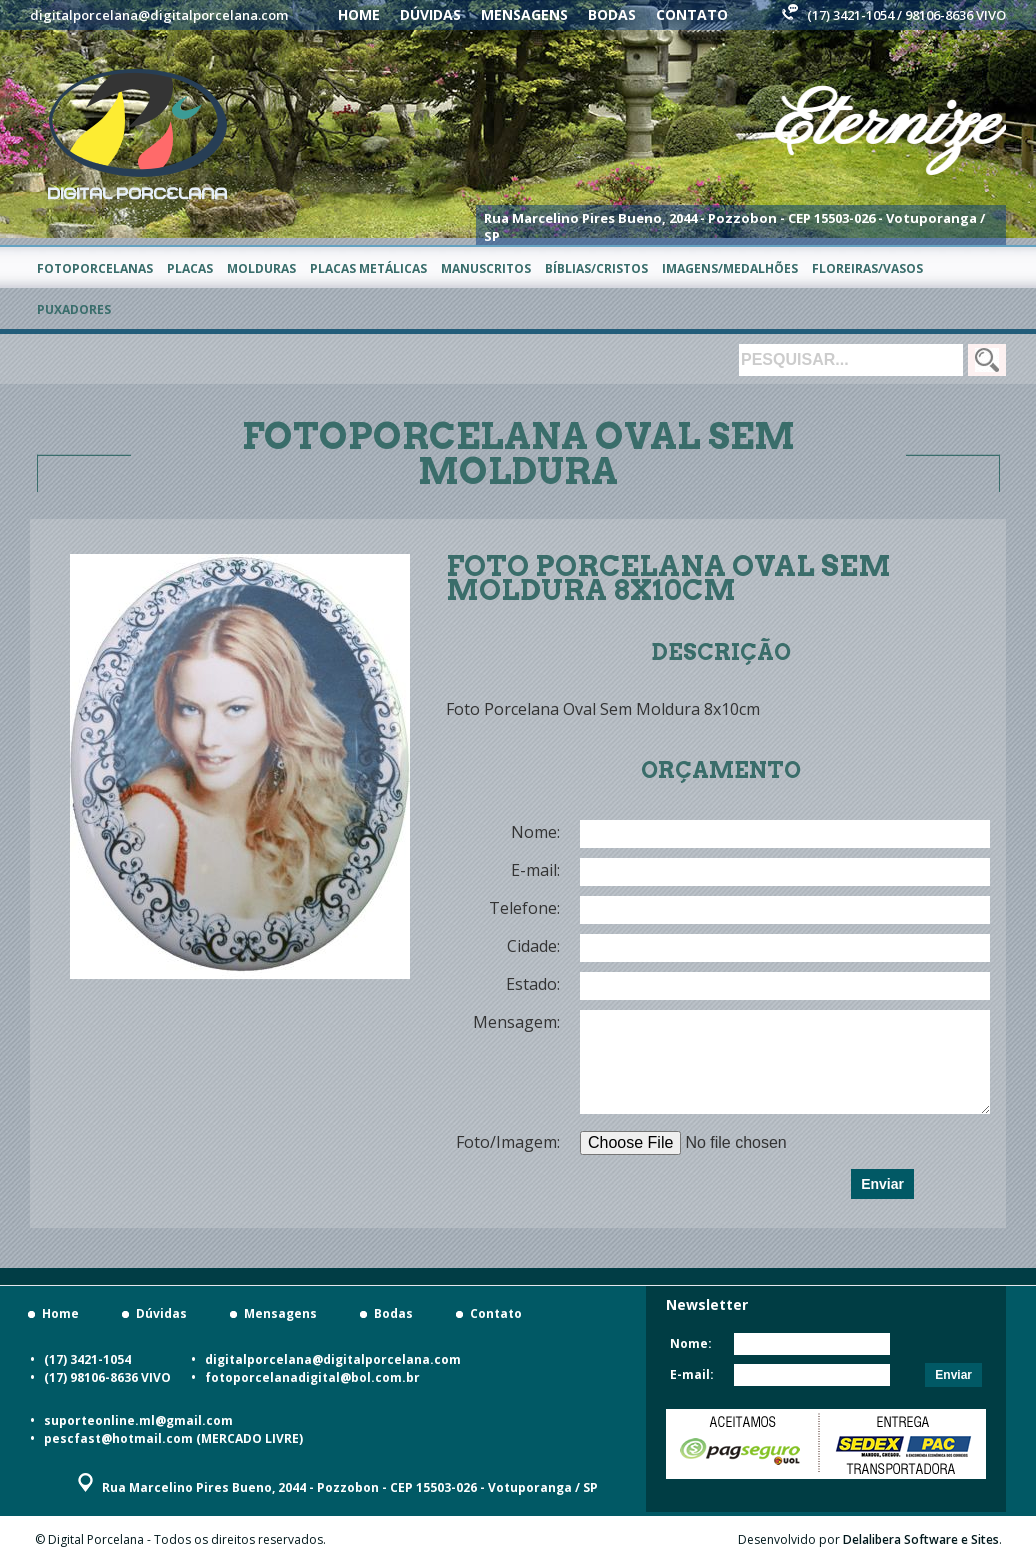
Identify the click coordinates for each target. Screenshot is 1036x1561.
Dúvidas (430, 14)
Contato (692, 14)
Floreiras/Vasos (867, 268)
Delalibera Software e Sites (921, 1539)
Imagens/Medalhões (730, 268)
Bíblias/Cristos (596, 268)
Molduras (261, 268)
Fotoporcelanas (95, 268)
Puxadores (74, 309)
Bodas (612, 14)
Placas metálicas (368, 268)
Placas (190, 268)
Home (359, 14)
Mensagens (524, 14)
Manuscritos (486, 268)
